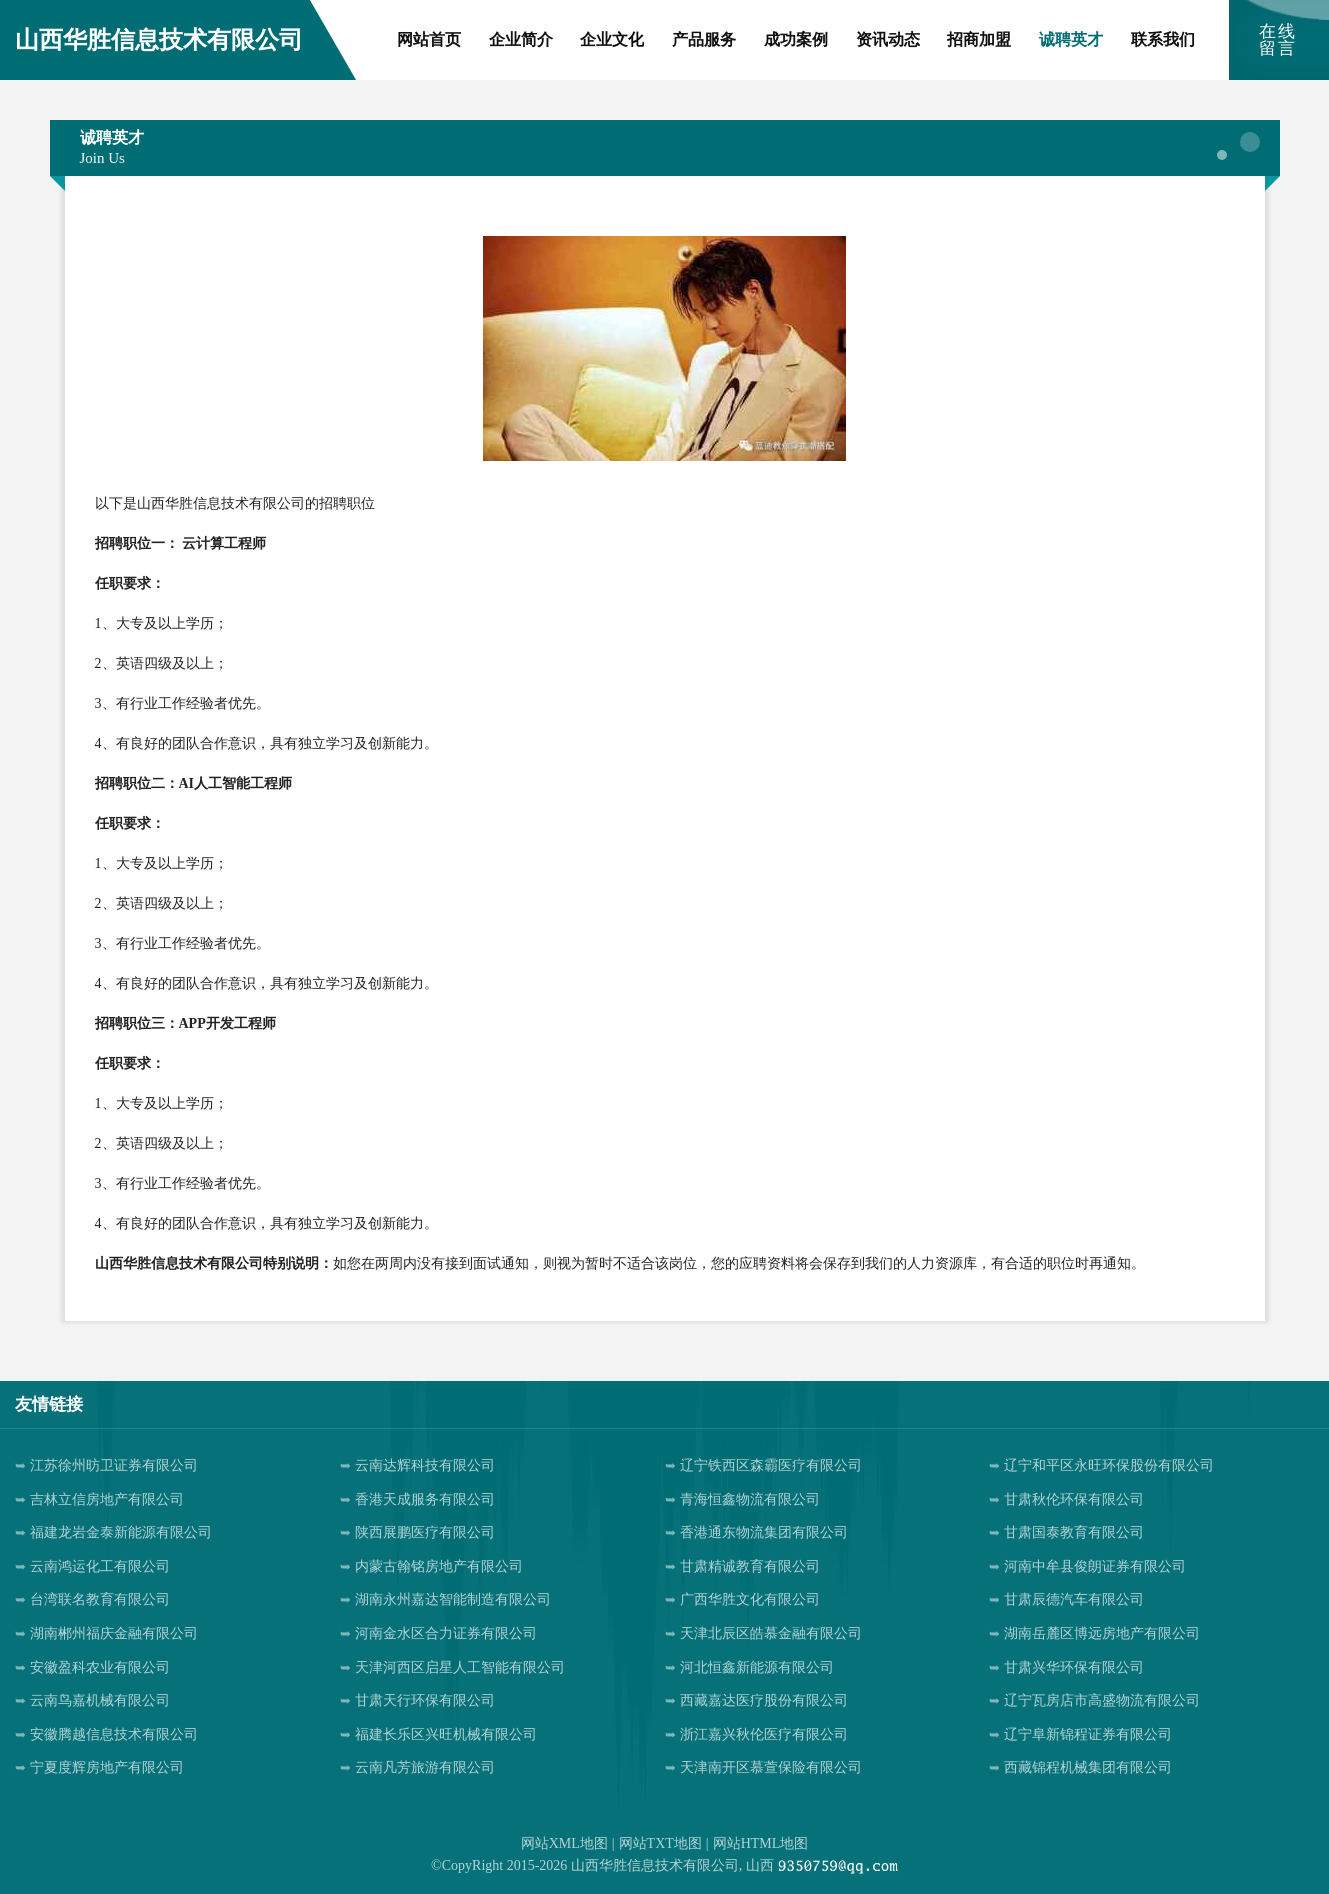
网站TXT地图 (660, 1843)
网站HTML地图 (761, 1843)
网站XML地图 (564, 1843)
